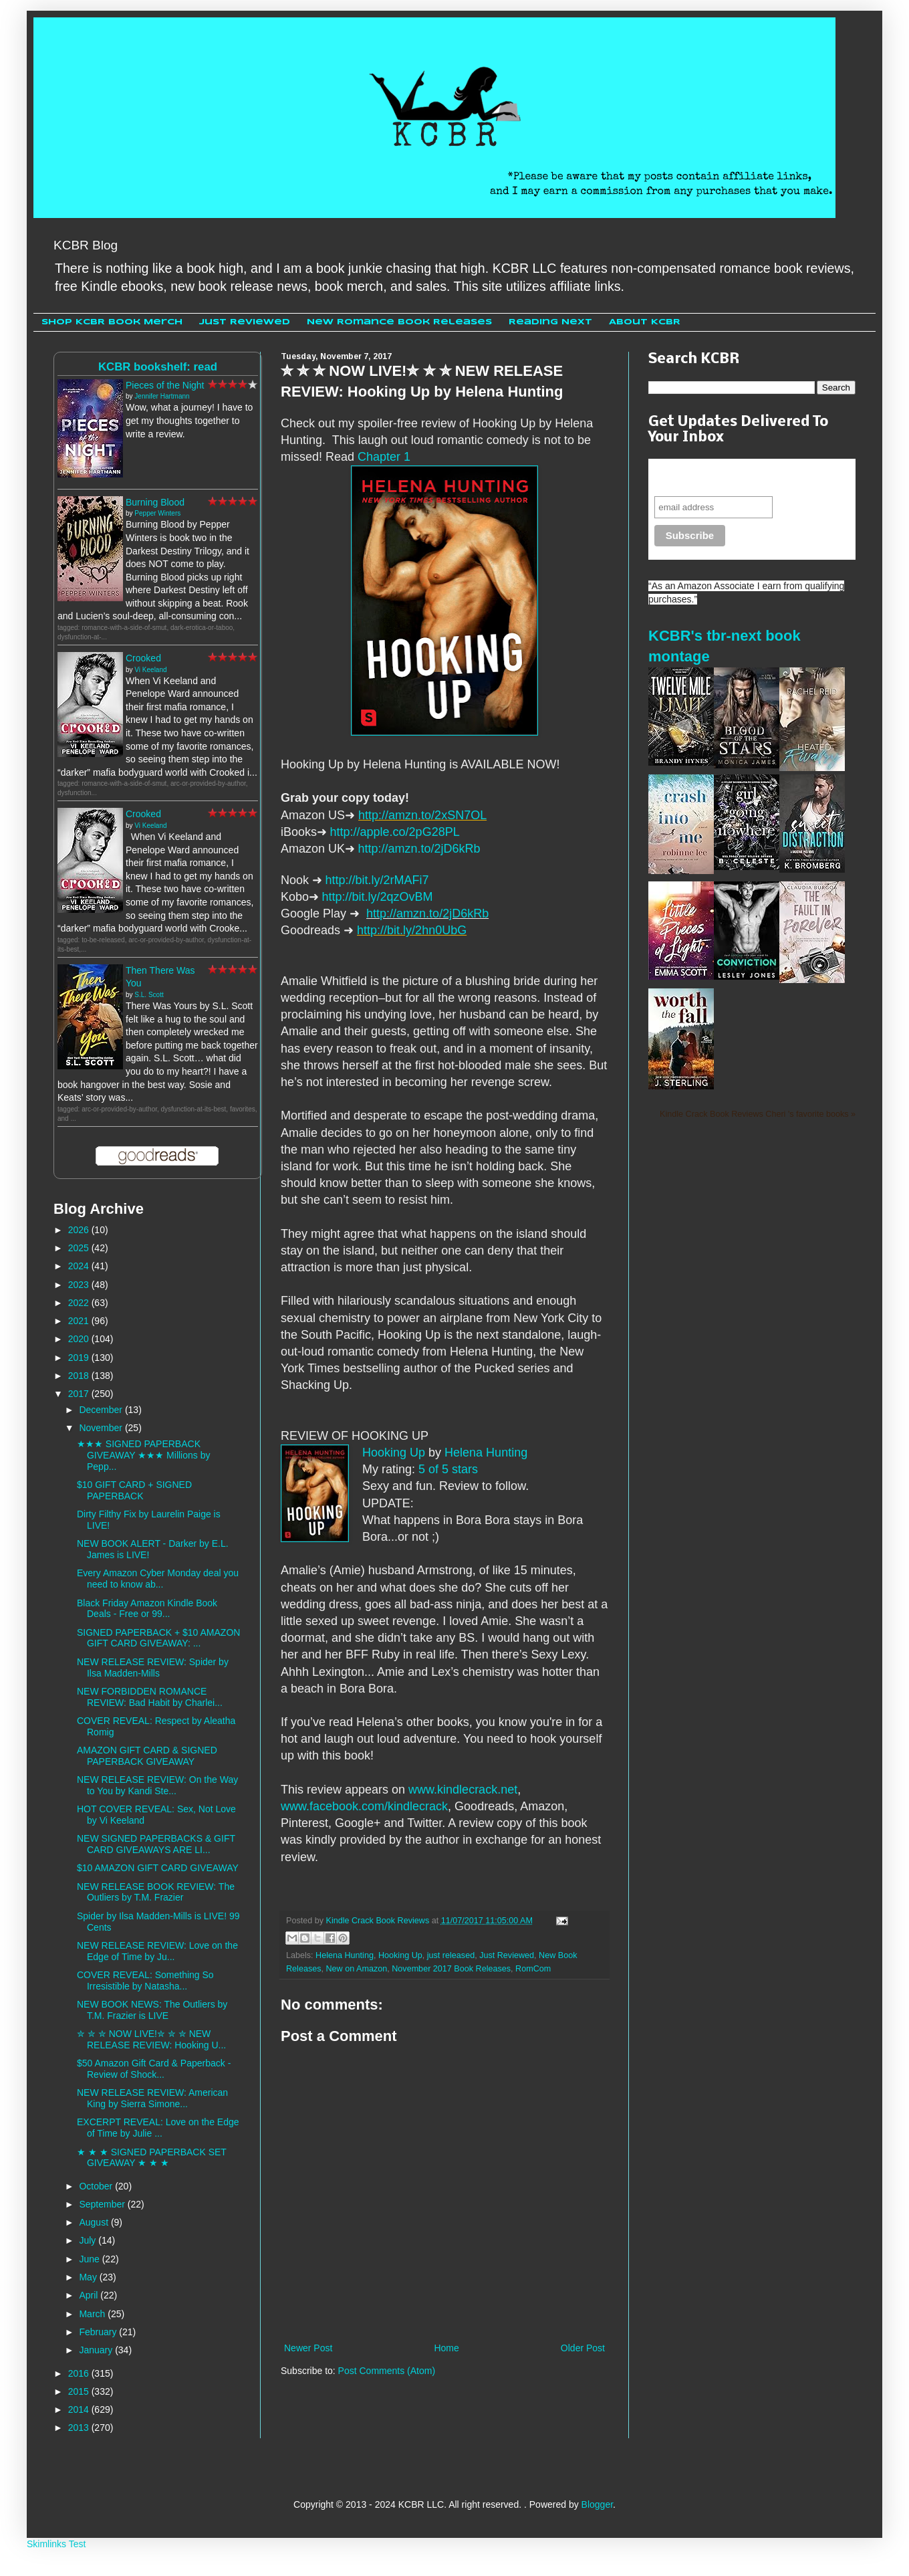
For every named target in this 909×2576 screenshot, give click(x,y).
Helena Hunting (485, 1452)
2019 (80, 1357)
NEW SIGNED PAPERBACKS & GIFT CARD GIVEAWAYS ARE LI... (156, 1844)
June (90, 2259)
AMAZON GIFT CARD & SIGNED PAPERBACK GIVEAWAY (147, 1756)
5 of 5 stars (448, 1469)
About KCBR (644, 322)
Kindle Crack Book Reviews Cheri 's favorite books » (758, 1114)
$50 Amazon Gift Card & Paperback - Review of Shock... (154, 2069)
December (101, 1409)
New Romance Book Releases (399, 322)
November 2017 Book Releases (451, 1968)
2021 (80, 1320)
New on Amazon (357, 1968)
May (89, 2277)
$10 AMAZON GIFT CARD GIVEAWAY (158, 1867)
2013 (80, 2427)
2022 (80, 1302)
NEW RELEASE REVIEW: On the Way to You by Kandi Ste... (157, 1785)
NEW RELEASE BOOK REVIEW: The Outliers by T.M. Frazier (156, 1892)
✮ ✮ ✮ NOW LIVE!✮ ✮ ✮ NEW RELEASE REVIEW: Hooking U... (151, 2039)
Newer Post (308, 2348)
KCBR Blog (85, 245)
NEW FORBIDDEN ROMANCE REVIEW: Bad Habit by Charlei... (150, 1697)
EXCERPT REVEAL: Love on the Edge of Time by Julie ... (158, 2128)
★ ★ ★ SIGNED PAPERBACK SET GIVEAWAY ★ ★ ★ (152, 2158)
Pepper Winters (157, 513)
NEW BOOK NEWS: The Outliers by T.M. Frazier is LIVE (152, 2010)
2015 (80, 2391)
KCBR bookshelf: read (157, 366)
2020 (80, 1338)
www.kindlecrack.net (462, 1789)
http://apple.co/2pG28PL (395, 832)
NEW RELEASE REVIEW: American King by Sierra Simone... (152, 2098)
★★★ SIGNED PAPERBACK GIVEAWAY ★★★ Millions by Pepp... (143, 1455)
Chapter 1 (384, 456)
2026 (80, 1229)
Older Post (583, 2348)
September (103, 2204)
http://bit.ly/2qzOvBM (377, 896)
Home (446, 2348)
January (97, 2350)
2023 (80, 1284)
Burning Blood (155, 502)
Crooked (143, 658)
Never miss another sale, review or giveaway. (742, 477)
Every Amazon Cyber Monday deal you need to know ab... (158, 1579)
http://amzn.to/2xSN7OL (422, 815)
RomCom (533, 1968)
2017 (80, 1393)
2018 (80, 1375)
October (97, 2186)
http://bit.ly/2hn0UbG (412, 930)
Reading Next (550, 322)
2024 (80, 1266)
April (89, 2295)
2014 (80, 2409)
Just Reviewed (244, 322)
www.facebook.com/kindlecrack (364, 1806)
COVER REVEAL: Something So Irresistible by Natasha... (145, 1980)
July (88, 2240)
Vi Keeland (150, 669)
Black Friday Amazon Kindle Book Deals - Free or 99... (147, 1609)
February (99, 2332)
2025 (80, 1248)
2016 (80, 2373)
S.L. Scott (148, 994)
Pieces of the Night (165, 385)
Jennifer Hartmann (161, 396)
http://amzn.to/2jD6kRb (419, 848)
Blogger (597, 2504)
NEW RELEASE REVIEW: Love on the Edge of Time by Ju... (157, 1951)
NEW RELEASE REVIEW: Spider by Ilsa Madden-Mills (153, 1667)
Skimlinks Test (56, 2544)
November (101, 1427)
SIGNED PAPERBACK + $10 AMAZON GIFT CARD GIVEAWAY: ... (158, 1638)
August (94, 2222)
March (93, 2314)
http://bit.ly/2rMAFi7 (377, 880)
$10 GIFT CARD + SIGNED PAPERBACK (134, 1490)
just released (451, 1955)
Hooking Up (393, 1452)
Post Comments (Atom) (386, 2370)
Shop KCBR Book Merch (111, 322)
